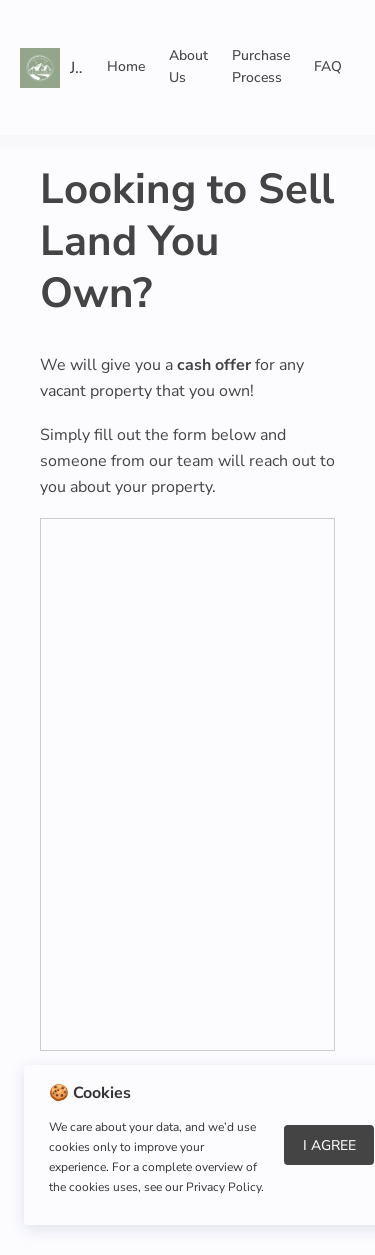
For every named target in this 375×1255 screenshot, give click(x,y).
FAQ (328, 66)
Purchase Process (261, 66)
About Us (188, 66)
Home (126, 66)
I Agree (329, 1145)
